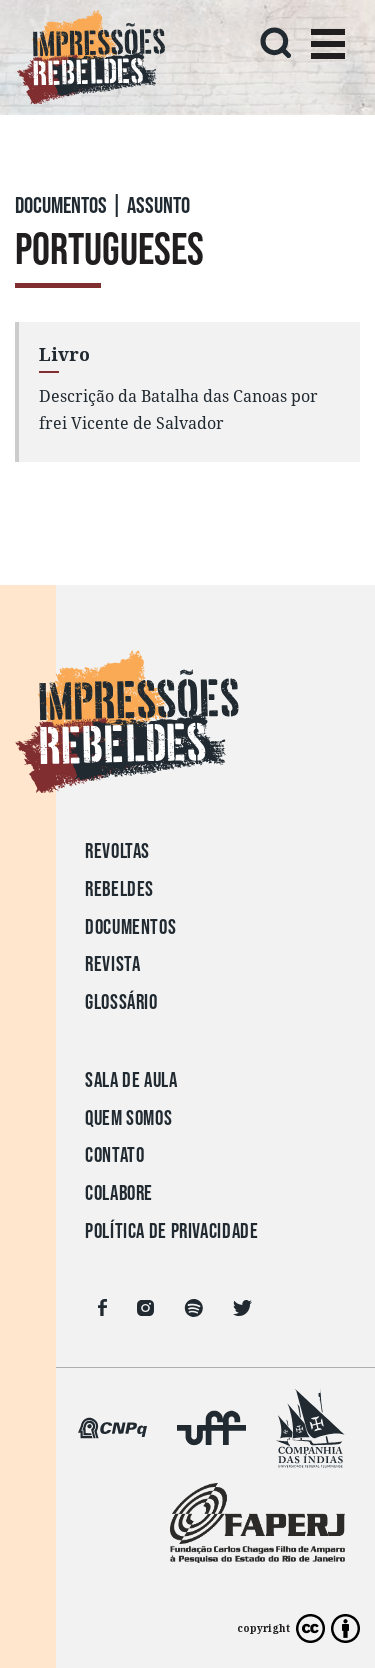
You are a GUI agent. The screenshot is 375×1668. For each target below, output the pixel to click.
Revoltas (117, 851)
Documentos (130, 927)
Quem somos (128, 1118)
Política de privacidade (172, 1231)
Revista (112, 964)
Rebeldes (119, 889)
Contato (114, 1155)
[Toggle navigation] (328, 47)
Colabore (119, 1193)
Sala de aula (131, 1080)
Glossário (121, 1002)
